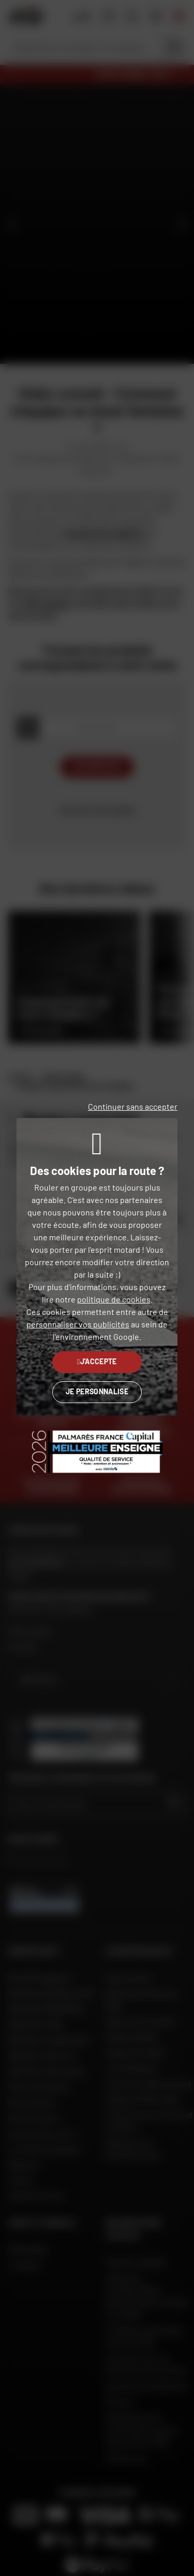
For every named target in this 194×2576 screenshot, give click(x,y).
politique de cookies (114, 1299)
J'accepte (97, 1361)
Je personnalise (97, 1391)
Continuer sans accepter (132, 1106)
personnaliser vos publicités (77, 1324)
